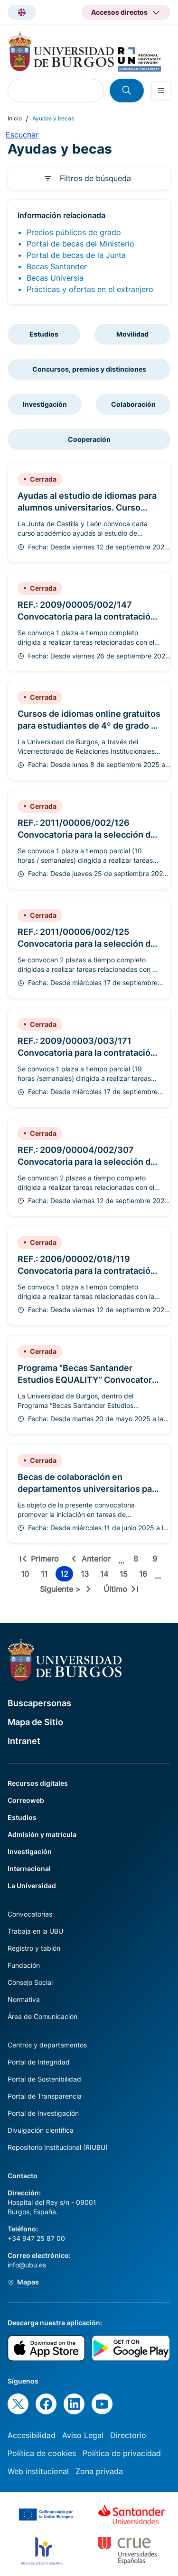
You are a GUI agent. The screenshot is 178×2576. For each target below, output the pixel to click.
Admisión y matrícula (42, 1834)
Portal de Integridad (39, 2062)
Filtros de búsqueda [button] (95, 178)
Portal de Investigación (43, 2113)
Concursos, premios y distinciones (89, 369)
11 (46, 1575)
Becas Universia (55, 278)
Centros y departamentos (47, 2045)
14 (106, 1575)
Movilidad (132, 334)
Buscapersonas (39, 1703)
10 (27, 1575)
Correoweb (26, 1800)
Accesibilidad (32, 2435)
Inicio (15, 118)
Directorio (128, 2435)
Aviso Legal (82, 2435)
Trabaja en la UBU (35, 1931)
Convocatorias (30, 1914)
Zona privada (99, 2471)
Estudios (43, 334)
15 (125, 1575)
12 (66, 1575)
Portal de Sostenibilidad (44, 2079)
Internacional (29, 1868)
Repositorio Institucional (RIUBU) (58, 2147)
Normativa (24, 1999)
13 (87, 1575)
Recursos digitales (38, 1783)
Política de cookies (42, 2453)
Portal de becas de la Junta (76, 255)
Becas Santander (57, 266)
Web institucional (38, 2471)
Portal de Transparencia (45, 2096)
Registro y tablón (34, 1948)
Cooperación (89, 439)
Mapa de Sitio (35, 1722)
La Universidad (32, 1886)
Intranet (24, 1741)
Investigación (45, 404)
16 (145, 1575)
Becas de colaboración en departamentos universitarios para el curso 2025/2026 (89, 1489)
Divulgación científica (41, 2130)
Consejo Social (30, 1982)
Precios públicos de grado (74, 232)
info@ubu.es (27, 2265)
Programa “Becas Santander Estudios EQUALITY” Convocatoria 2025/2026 (88, 1380)
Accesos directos (119, 12)
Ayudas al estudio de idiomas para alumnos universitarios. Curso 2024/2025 (87, 507)
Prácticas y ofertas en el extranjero (90, 289)
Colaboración (133, 404)
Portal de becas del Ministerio (80, 243)
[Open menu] (160, 90)
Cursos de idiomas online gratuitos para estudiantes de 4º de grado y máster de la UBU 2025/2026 (89, 725)
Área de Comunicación (42, 2016)
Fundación (24, 1965)
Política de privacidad (122, 2453)
